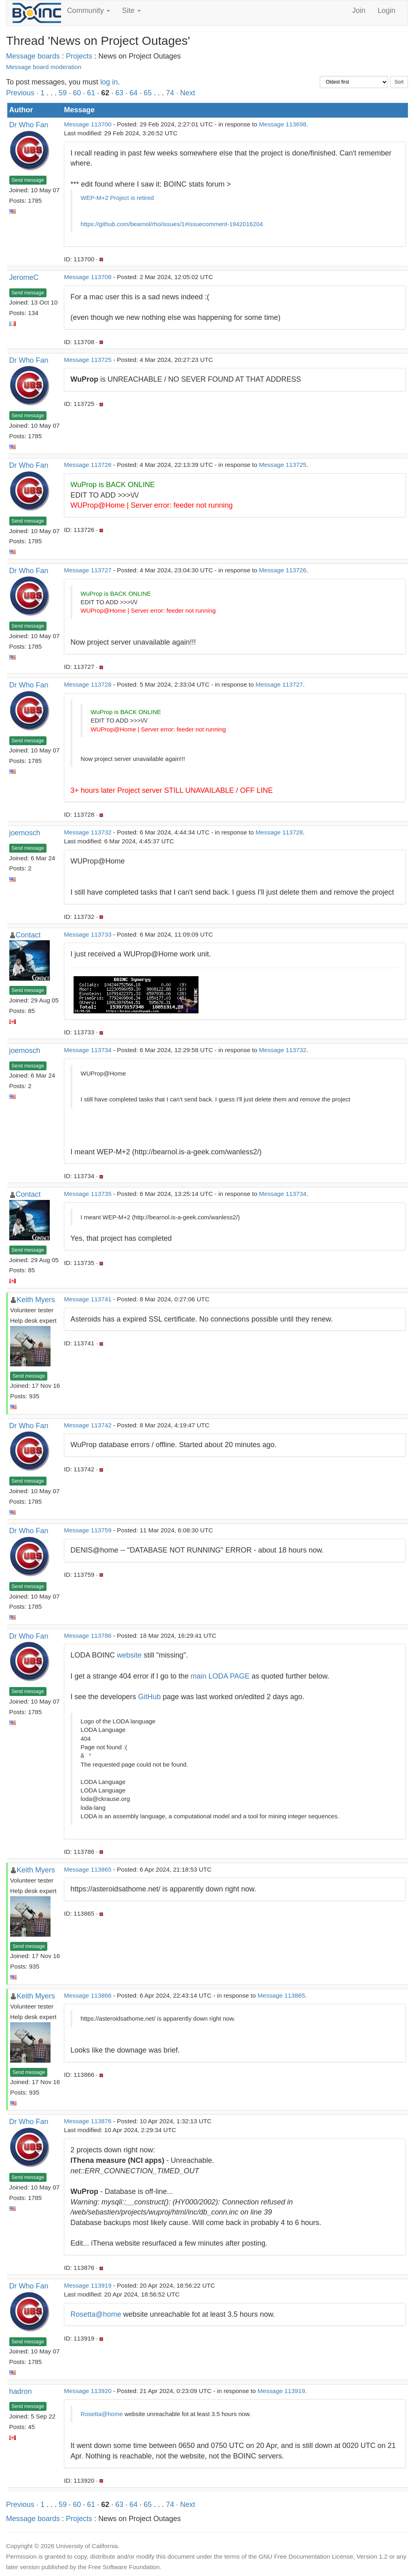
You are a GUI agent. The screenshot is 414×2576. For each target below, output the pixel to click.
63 (119, 93)
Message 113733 (87, 934)
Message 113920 (87, 2390)
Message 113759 (87, 1530)
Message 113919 (87, 2285)
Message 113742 (87, 1425)
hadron (20, 2391)
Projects (79, 56)
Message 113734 (87, 1049)
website (129, 1655)
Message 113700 (87, 124)
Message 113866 (87, 1995)
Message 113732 (87, 832)
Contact (28, 935)
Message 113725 (87, 359)
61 (91, 93)
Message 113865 (87, 1869)
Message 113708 (87, 276)
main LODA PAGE (220, 1676)
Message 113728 (87, 684)
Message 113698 (282, 124)
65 (148, 93)
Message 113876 (87, 2121)
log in (109, 82)
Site (131, 10)
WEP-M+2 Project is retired (117, 197)
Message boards (33, 56)
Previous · (23, 93)
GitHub (149, 1697)
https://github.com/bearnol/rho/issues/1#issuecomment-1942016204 (171, 224)
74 (170, 93)
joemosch (24, 833)
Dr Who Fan (29, 125)
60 (77, 93)
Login (386, 10)
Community (88, 10)
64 (133, 93)
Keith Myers (36, 1300)
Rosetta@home (95, 2314)
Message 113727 (87, 570)
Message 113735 (87, 1193)
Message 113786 (87, 1635)
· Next (185, 93)
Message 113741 (87, 1299)
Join (358, 10)
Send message (28, 180)
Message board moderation (43, 66)
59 (63, 93)
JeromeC (24, 277)
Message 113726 (87, 464)
